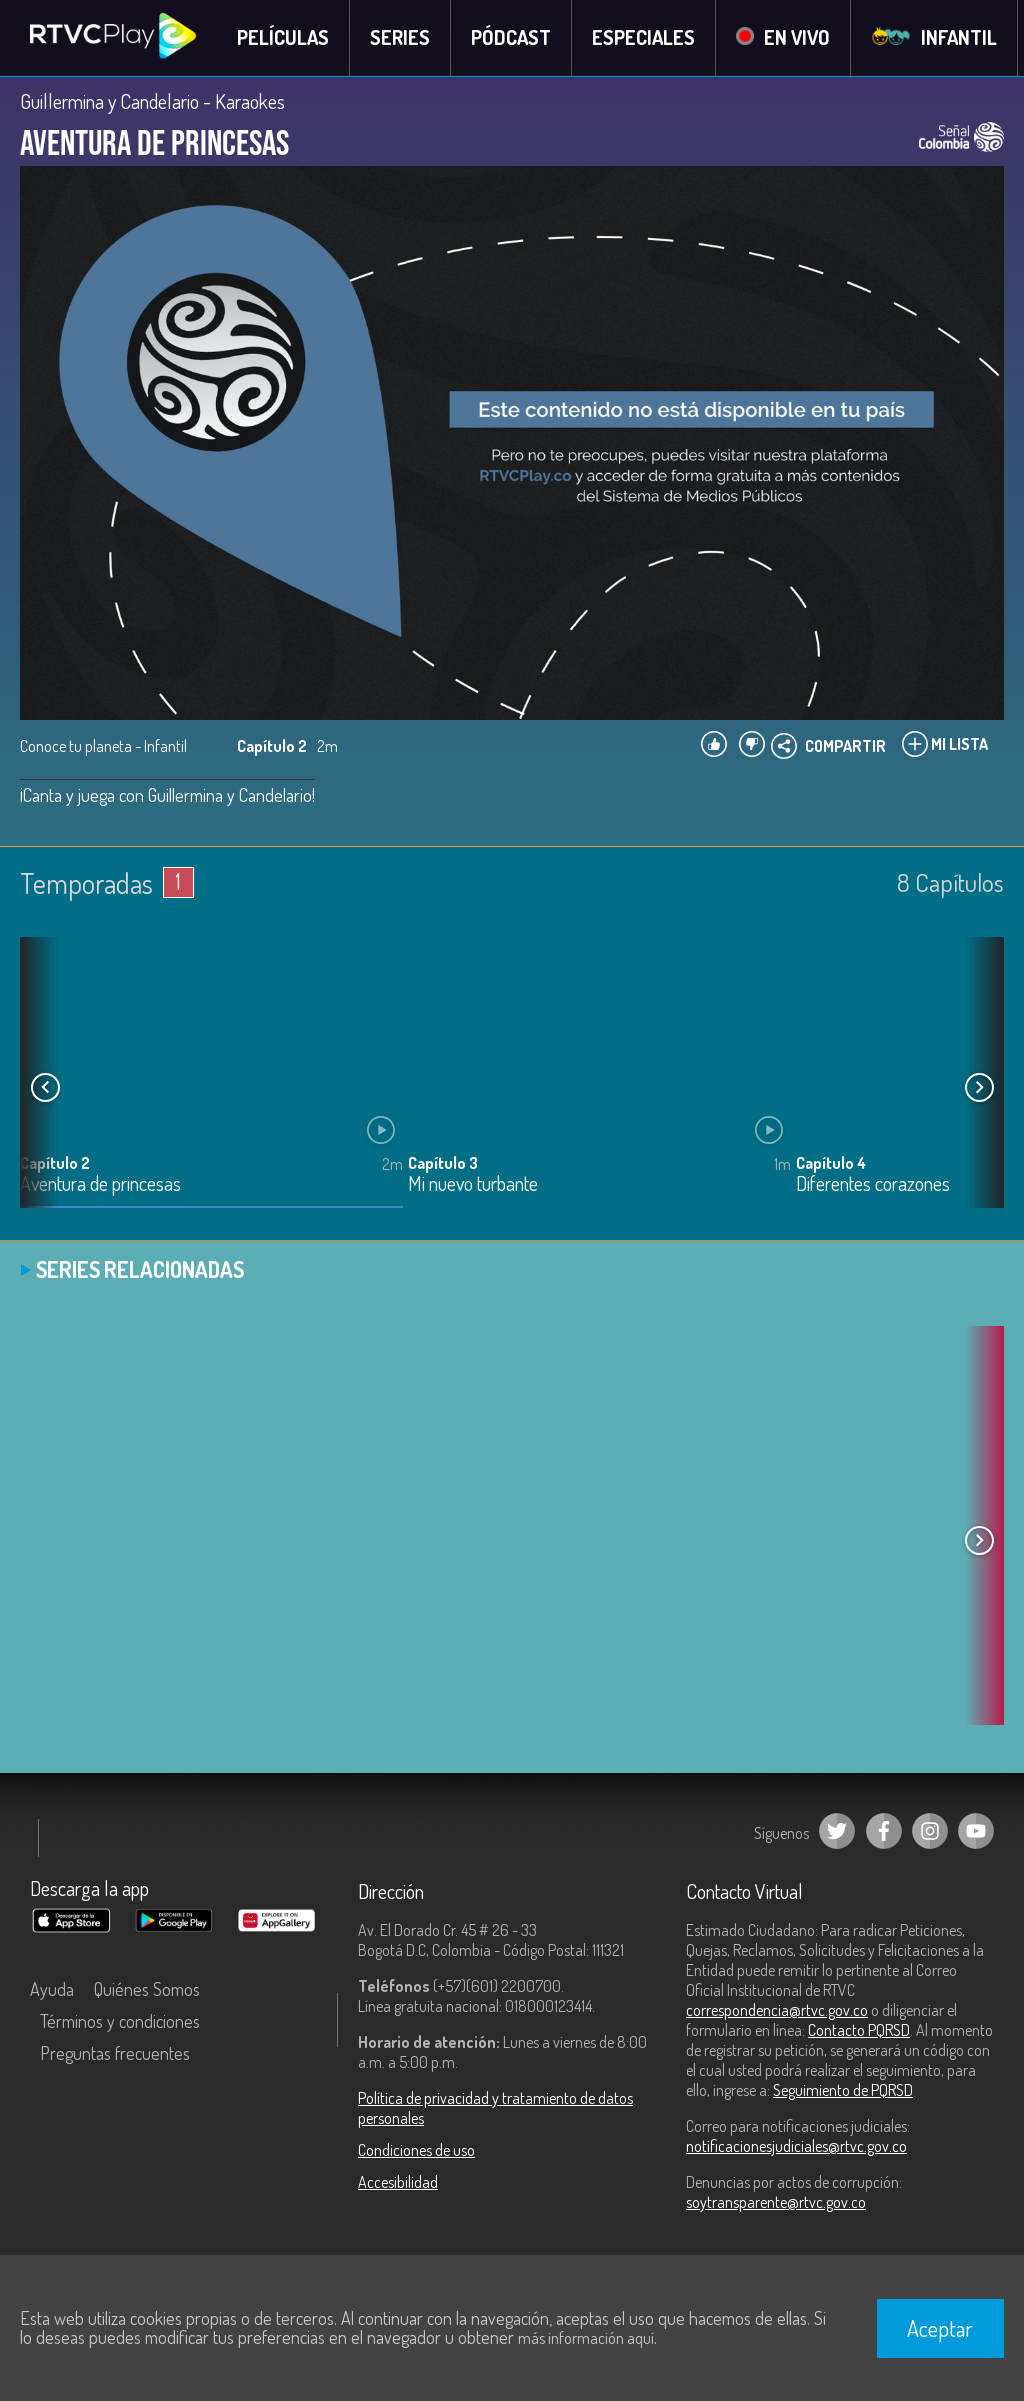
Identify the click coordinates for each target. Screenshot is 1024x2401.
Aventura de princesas (100, 1184)
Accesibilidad (398, 2183)
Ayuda (52, 1990)
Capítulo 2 (55, 1163)
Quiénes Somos (147, 1990)
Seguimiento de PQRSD (843, 2091)
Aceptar (940, 2328)
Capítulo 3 (443, 1163)
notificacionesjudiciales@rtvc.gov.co (796, 2147)
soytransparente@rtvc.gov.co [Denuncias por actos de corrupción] (776, 2203)
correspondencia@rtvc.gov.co (777, 2011)
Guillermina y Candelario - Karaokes (152, 102)
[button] (979, 1088)
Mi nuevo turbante (473, 1184)
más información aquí (586, 2338)
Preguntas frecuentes (115, 2054)
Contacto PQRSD (859, 2031)
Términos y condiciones (120, 2022)
